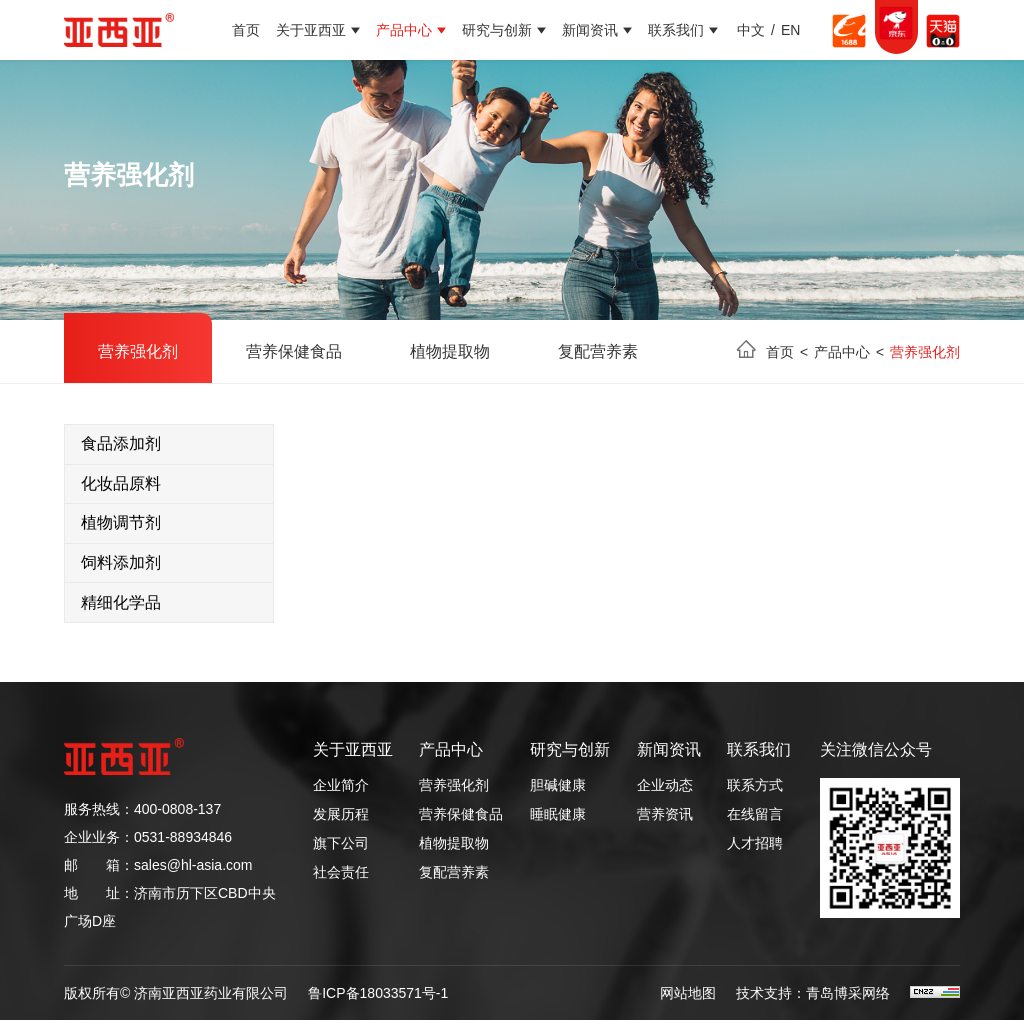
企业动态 (665, 792)
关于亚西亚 (311, 30)
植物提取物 (450, 351)
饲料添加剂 (121, 567)
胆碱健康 (558, 792)
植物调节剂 (121, 526)
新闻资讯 (590, 30)
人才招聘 (755, 850)
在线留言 (755, 821)
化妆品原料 (121, 485)
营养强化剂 (138, 351)
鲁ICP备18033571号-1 (378, 1000)
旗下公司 (341, 850)
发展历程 (341, 821)
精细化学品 (121, 608)
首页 (246, 30)
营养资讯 (665, 821)
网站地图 (688, 1000)
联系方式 (755, 792)
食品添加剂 (121, 444)
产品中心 (404, 30)
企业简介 (341, 792)
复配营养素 (598, 351)
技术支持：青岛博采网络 (813, 1000)
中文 (751, 30)
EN (790, 30)
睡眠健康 (558, 821)
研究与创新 (497, 30)
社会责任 (341, 879)
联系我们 (676, 30)
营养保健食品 (294, 351)
